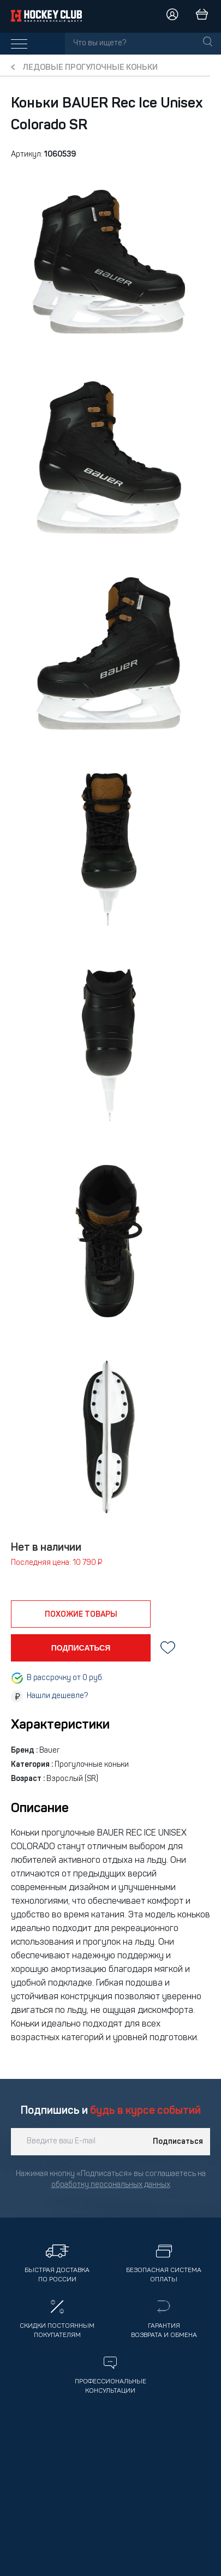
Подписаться (178, 2141)
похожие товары (81, 1614)
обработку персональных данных (110, 2185)
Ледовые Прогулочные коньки (90, 68)
